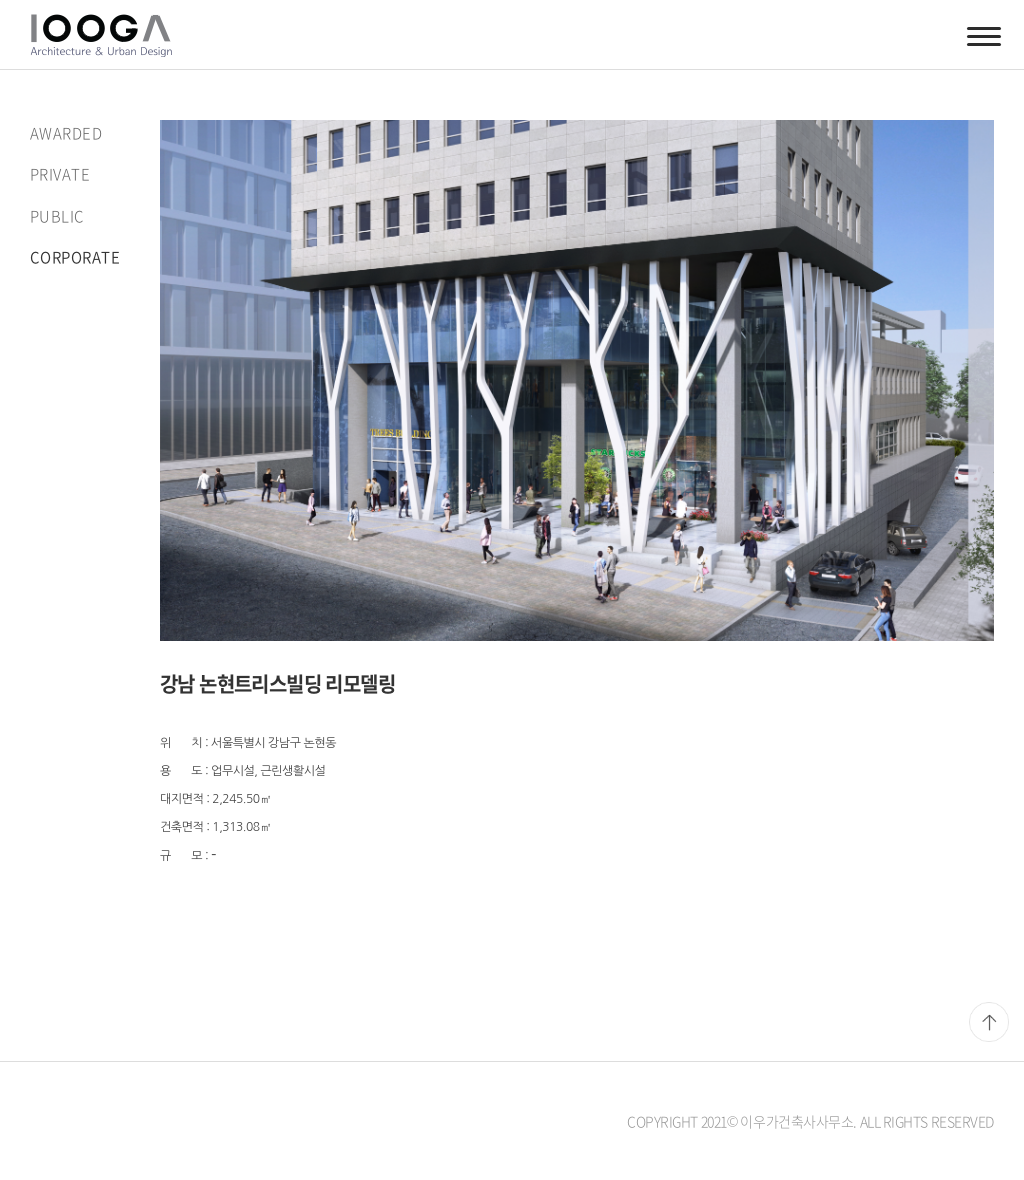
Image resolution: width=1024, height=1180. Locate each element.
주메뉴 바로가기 (0, 0)
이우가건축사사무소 (101, 35)
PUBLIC (57, 216)
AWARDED (66, 133)
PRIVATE (60, 174)
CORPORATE (75, 257)
